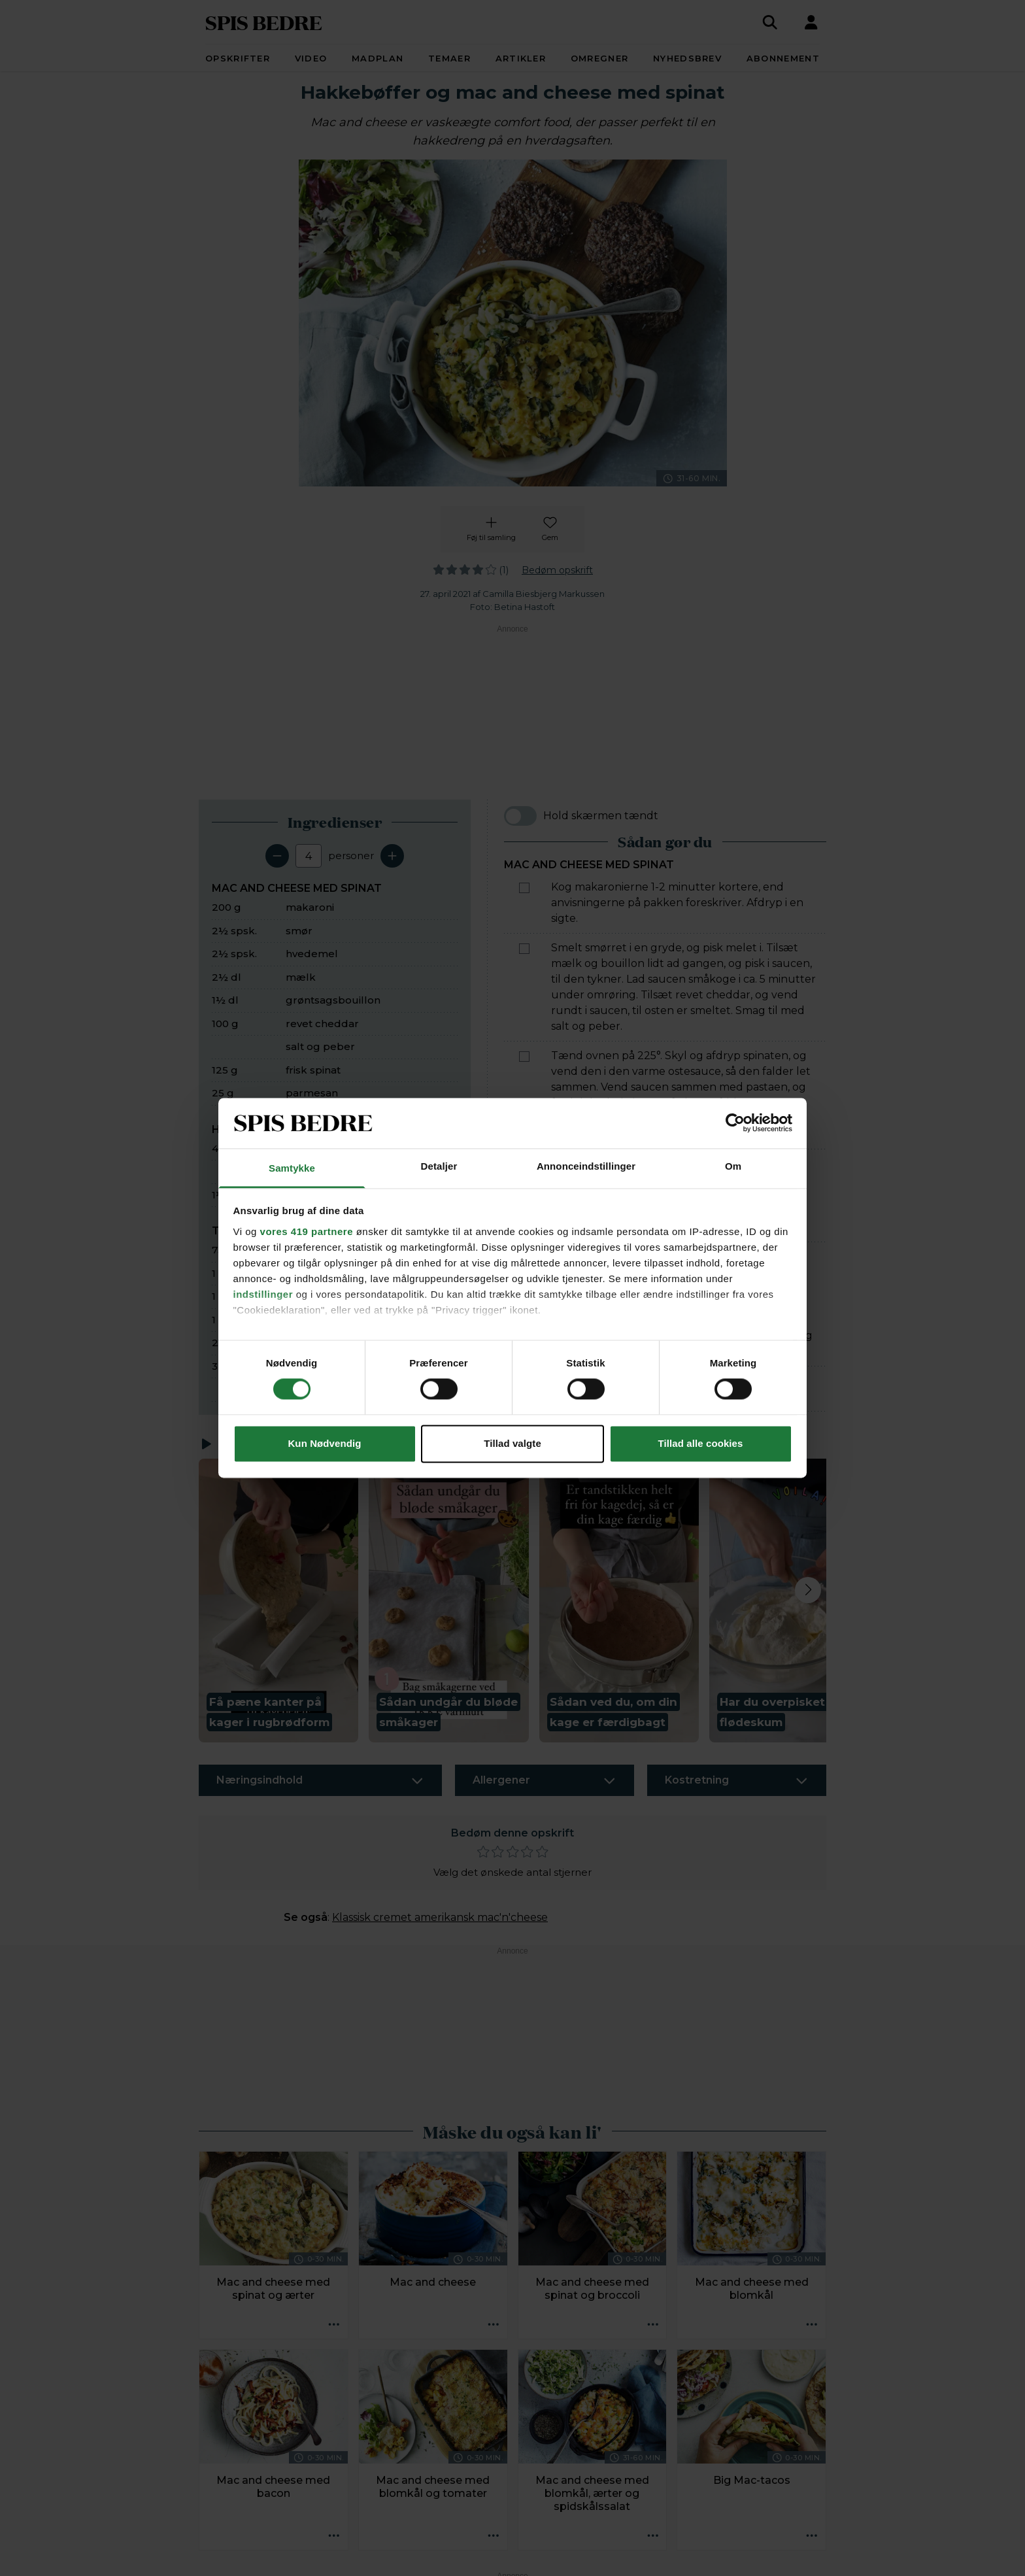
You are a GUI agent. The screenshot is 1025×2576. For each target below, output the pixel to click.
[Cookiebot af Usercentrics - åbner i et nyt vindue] (735, 1123)
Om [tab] (733, 1166)
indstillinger (263, 1294)
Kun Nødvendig (324, 1443)
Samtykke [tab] (292, 1168)
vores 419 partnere (306, 1231)
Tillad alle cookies (700, 1443)
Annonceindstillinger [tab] (586, 1166)
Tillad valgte (512, 1443)
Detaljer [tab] (439, 1166)
